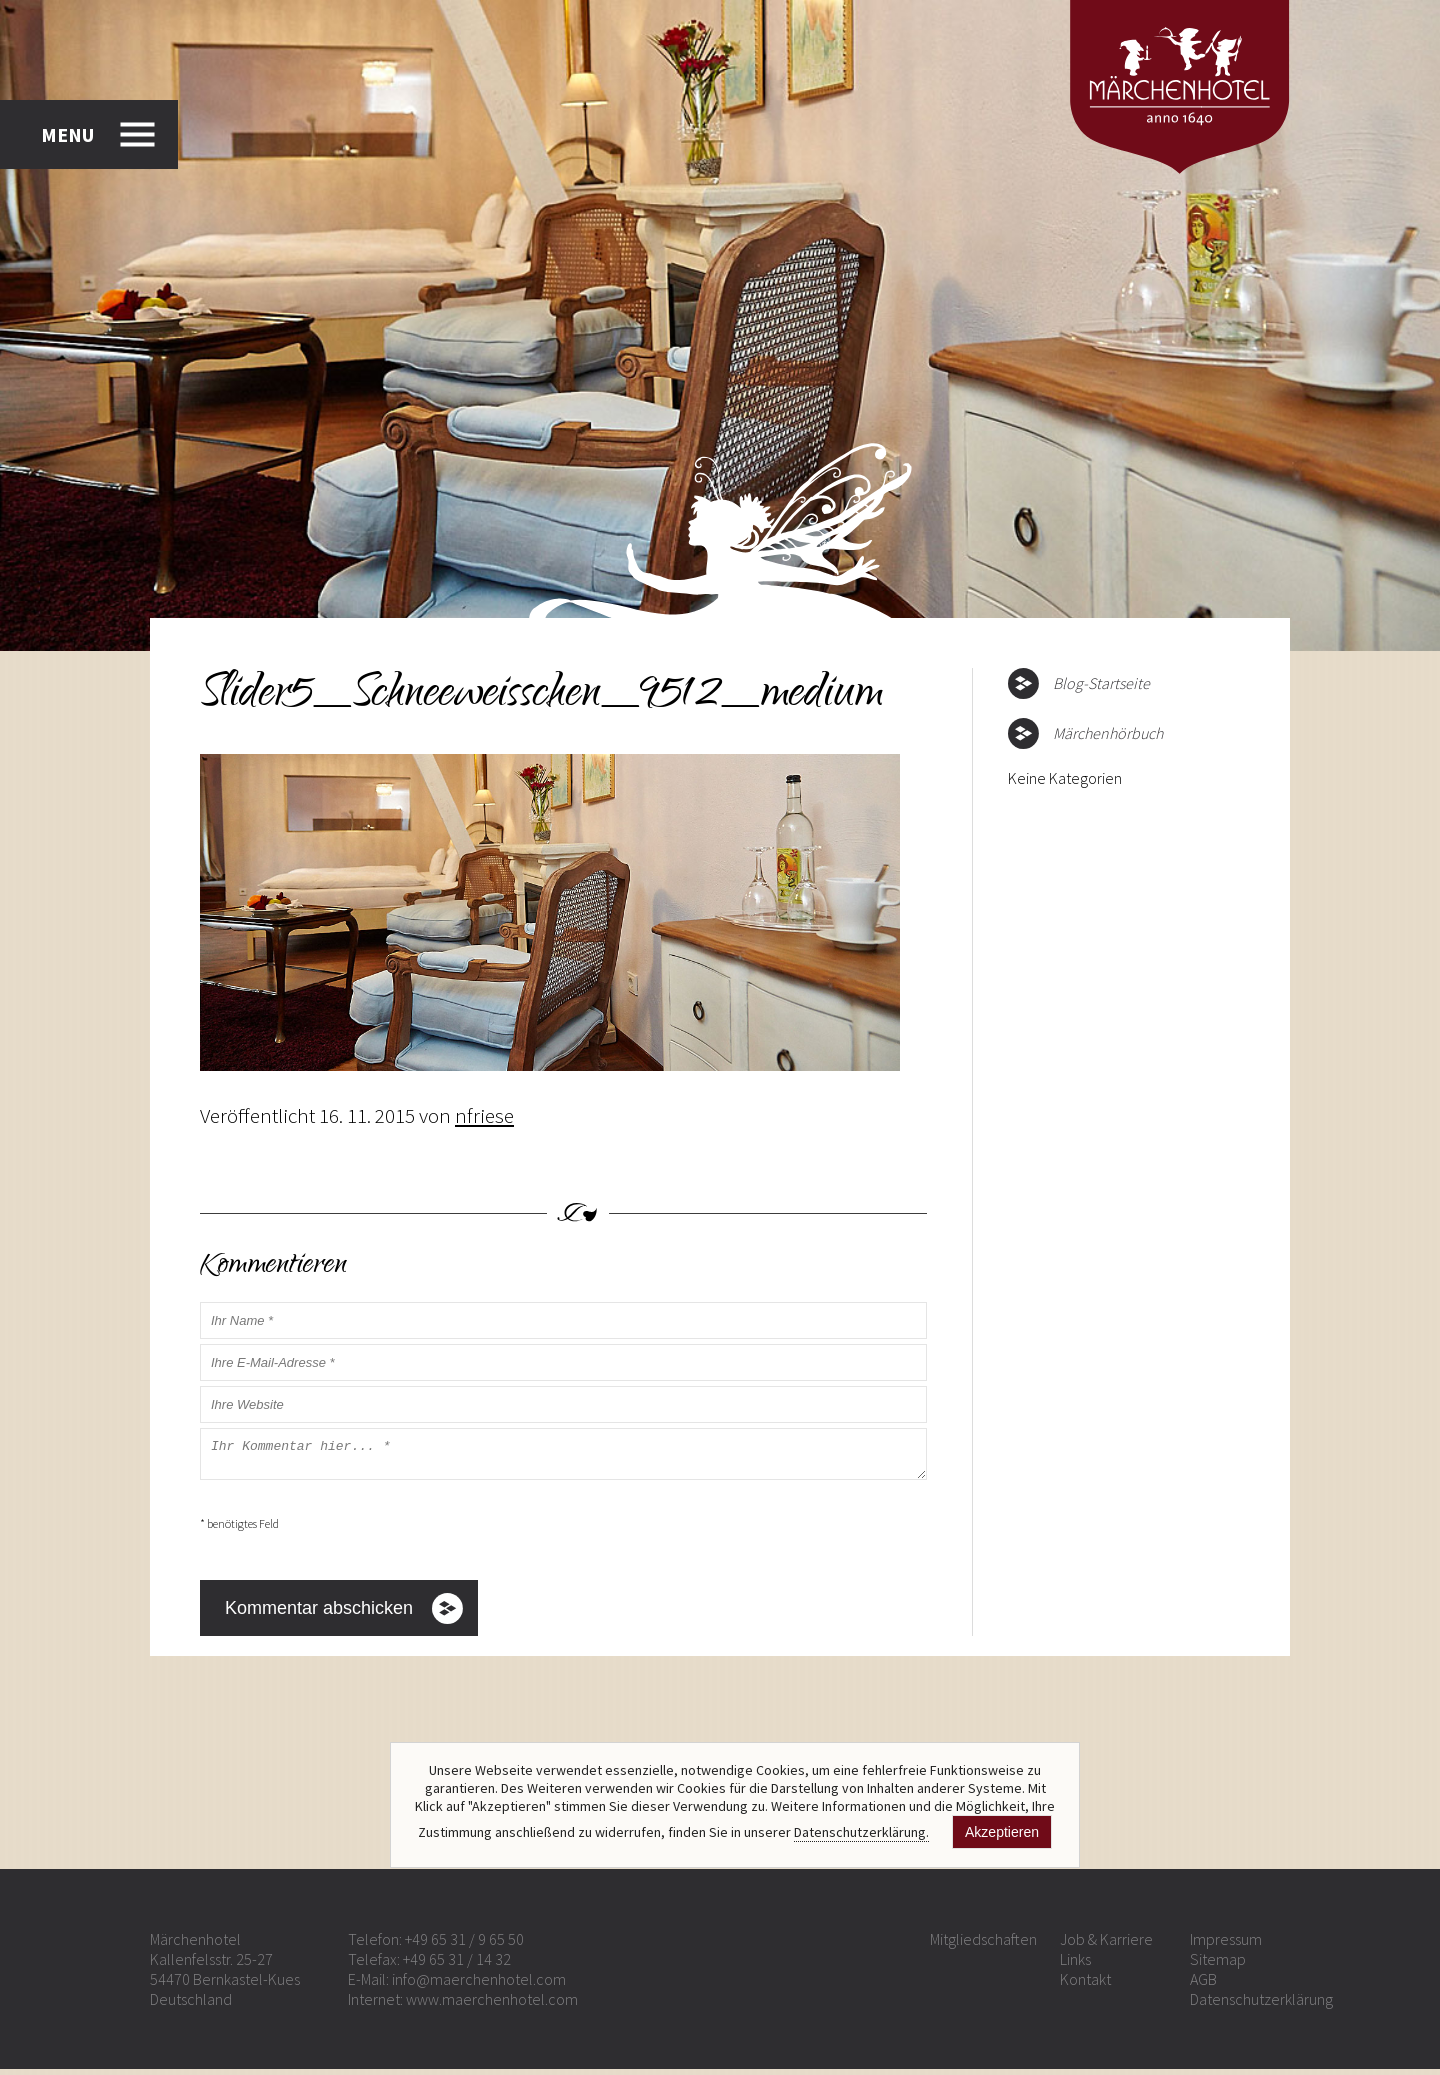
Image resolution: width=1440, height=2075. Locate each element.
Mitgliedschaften (983, 1945)
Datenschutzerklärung (1261, 2005)
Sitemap (1218, 1965)
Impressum (1226, 1945)
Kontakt (1085, 1985)
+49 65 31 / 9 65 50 (464, 1945)
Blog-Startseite (1101, 683)
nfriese (484, 1115)
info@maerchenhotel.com (479, 1985)
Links (1075, 1965)
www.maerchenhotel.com (492, 2005)
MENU (67, 134)
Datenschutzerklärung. (861, 1832)
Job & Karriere (1106, 1945)
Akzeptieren (1002, 1832)
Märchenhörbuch (1108, 733)
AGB (1203, 1985)
